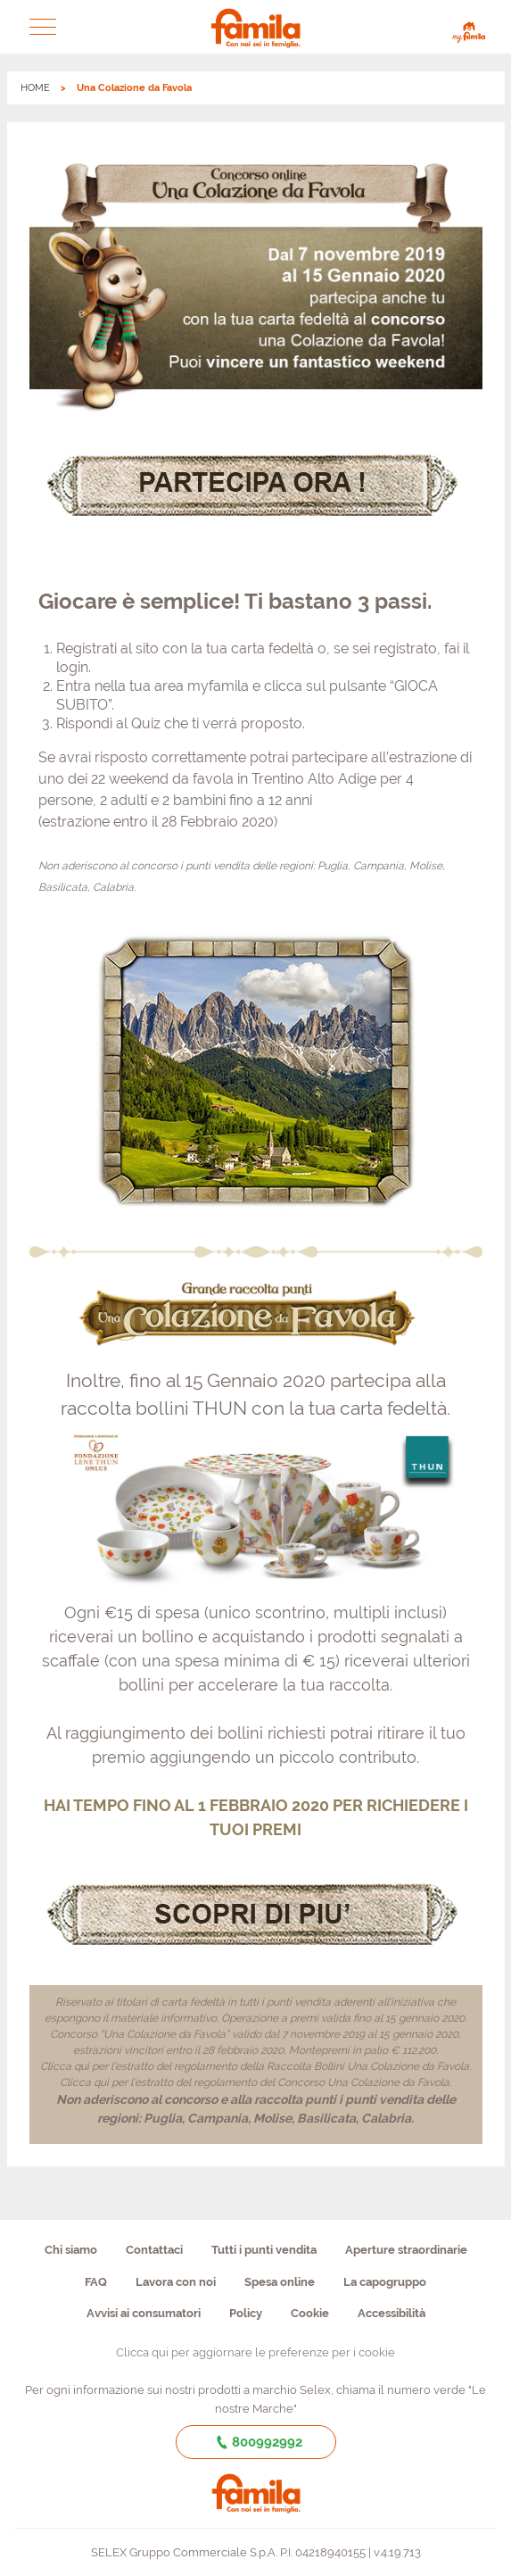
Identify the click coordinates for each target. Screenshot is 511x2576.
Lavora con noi (176, 2282)
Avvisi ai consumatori (144, 2313)
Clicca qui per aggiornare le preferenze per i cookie (255, 2352)
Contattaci (154, 2249)
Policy (245, 2313)
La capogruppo (384, 2282)
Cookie (310, 2313)
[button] (43, 27)
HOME (35, 88)
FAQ (96, 2282)
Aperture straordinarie (406, 2249)
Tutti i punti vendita (264, 2249)
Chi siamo (71, 2249)
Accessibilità (391, 2313)
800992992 (255, 2442)
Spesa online (279, 2282)
